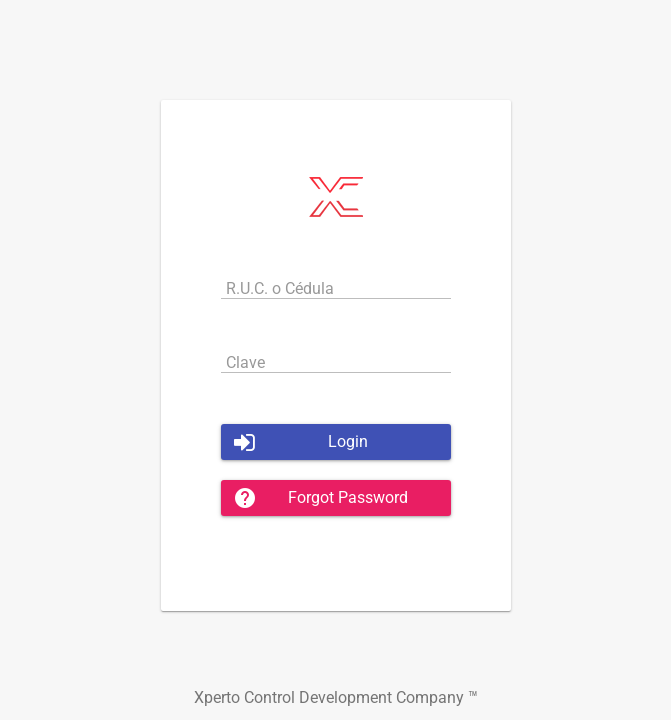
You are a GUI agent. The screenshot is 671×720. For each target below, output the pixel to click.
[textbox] (336, 287)
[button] (336, 442)
